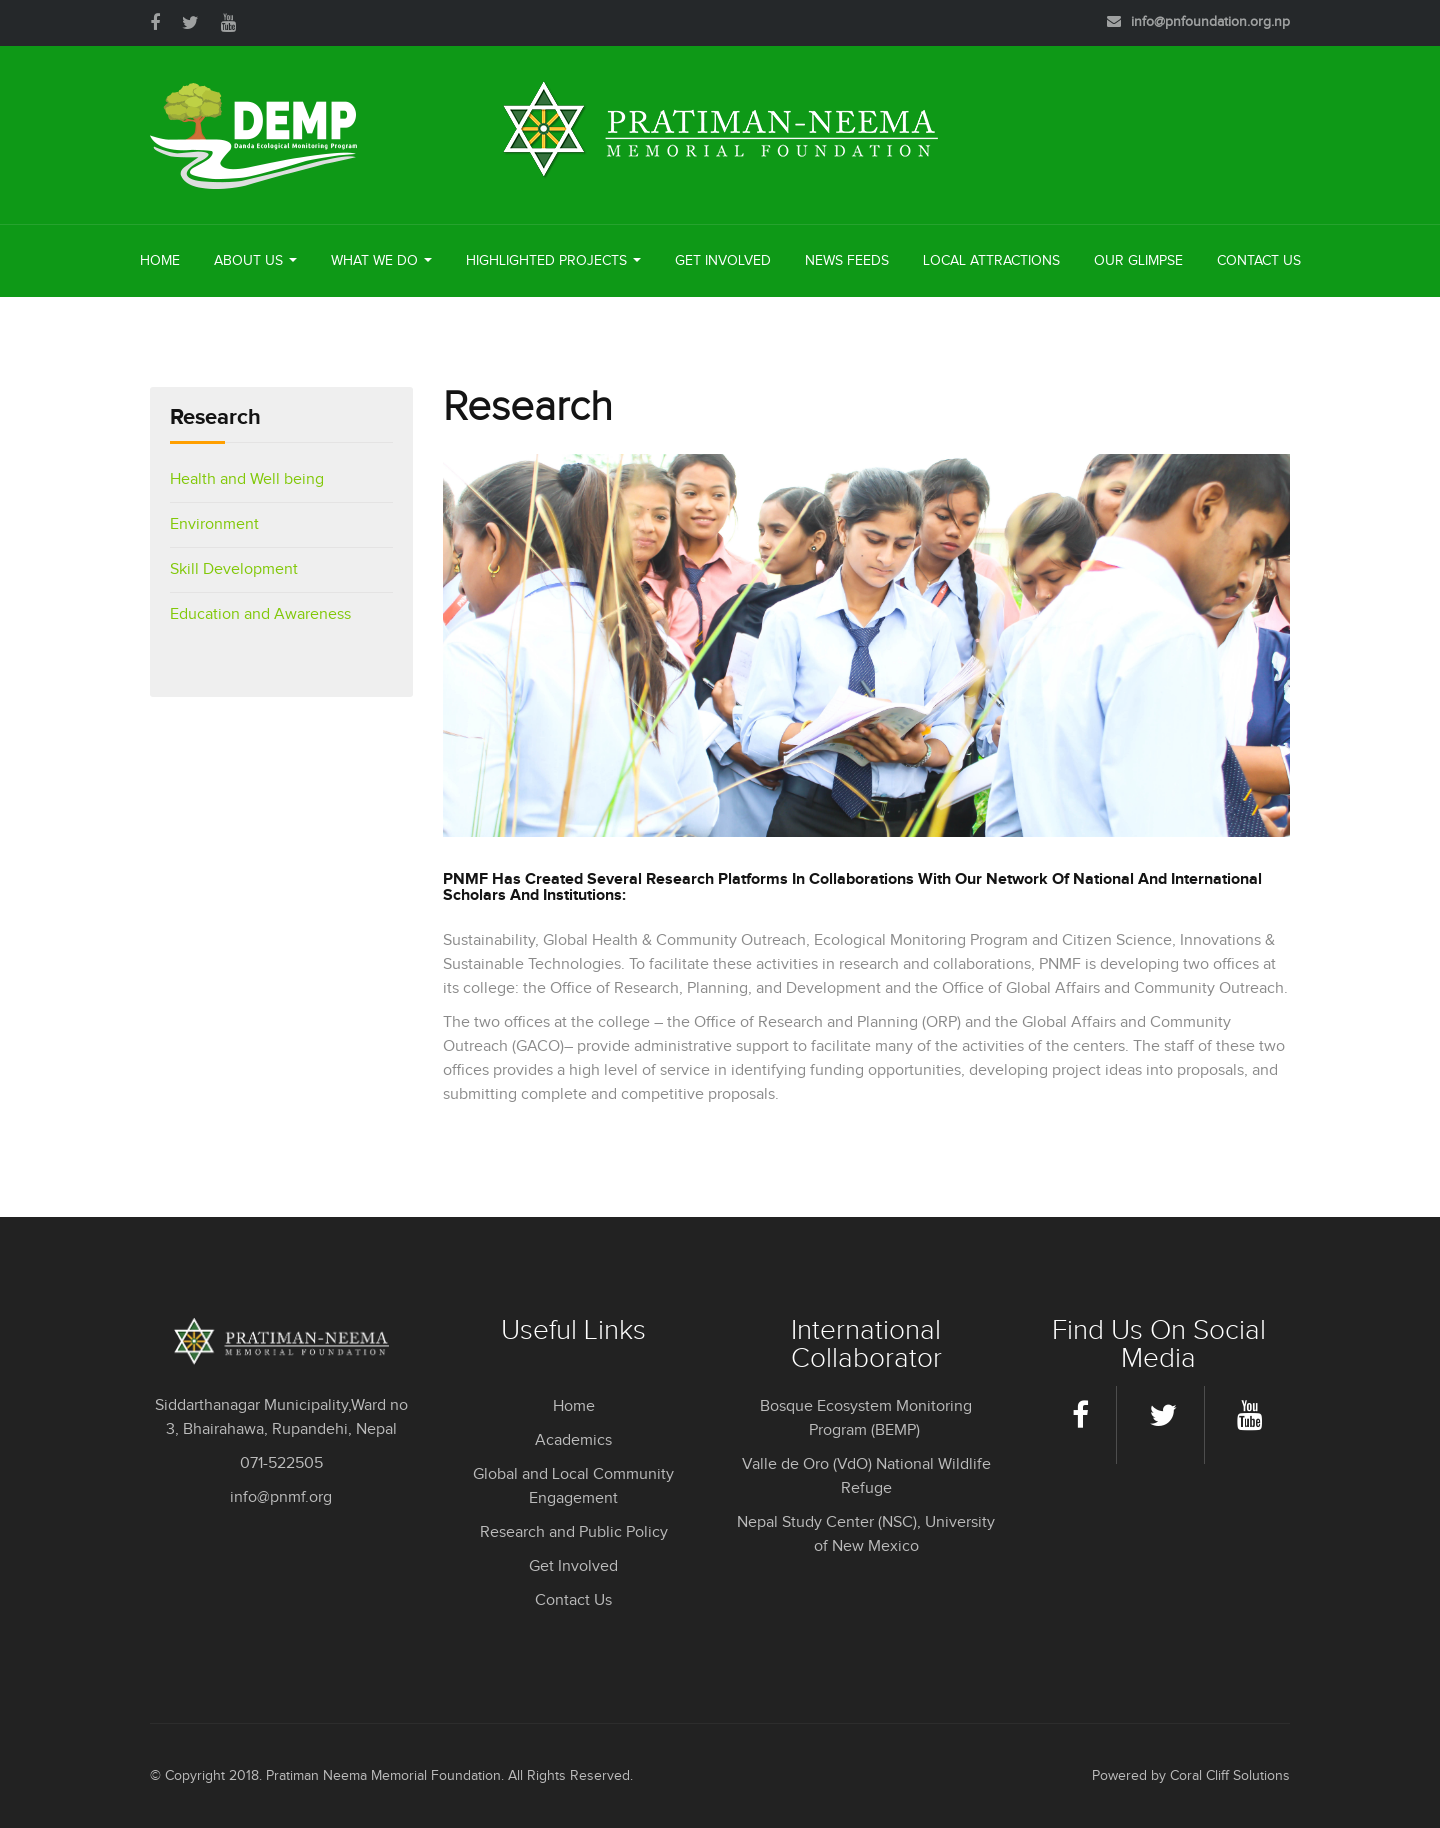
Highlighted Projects (553, 261)
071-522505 (281, 1463)
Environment (214, 524)
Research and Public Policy (574, 1532)
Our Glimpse (1138, 261)
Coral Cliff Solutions (1230, 1776)
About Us (255, 261)
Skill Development (234, 569)
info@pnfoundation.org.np (1210, 22)
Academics (573, 1440)
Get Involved (723, 261)
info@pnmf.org (281, 1497)
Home (160, 261)
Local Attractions (991, 261)
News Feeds (847, 261)
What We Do (381, 261)
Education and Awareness (260, 614)
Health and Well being (247, 479)
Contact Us (1259, 261)
